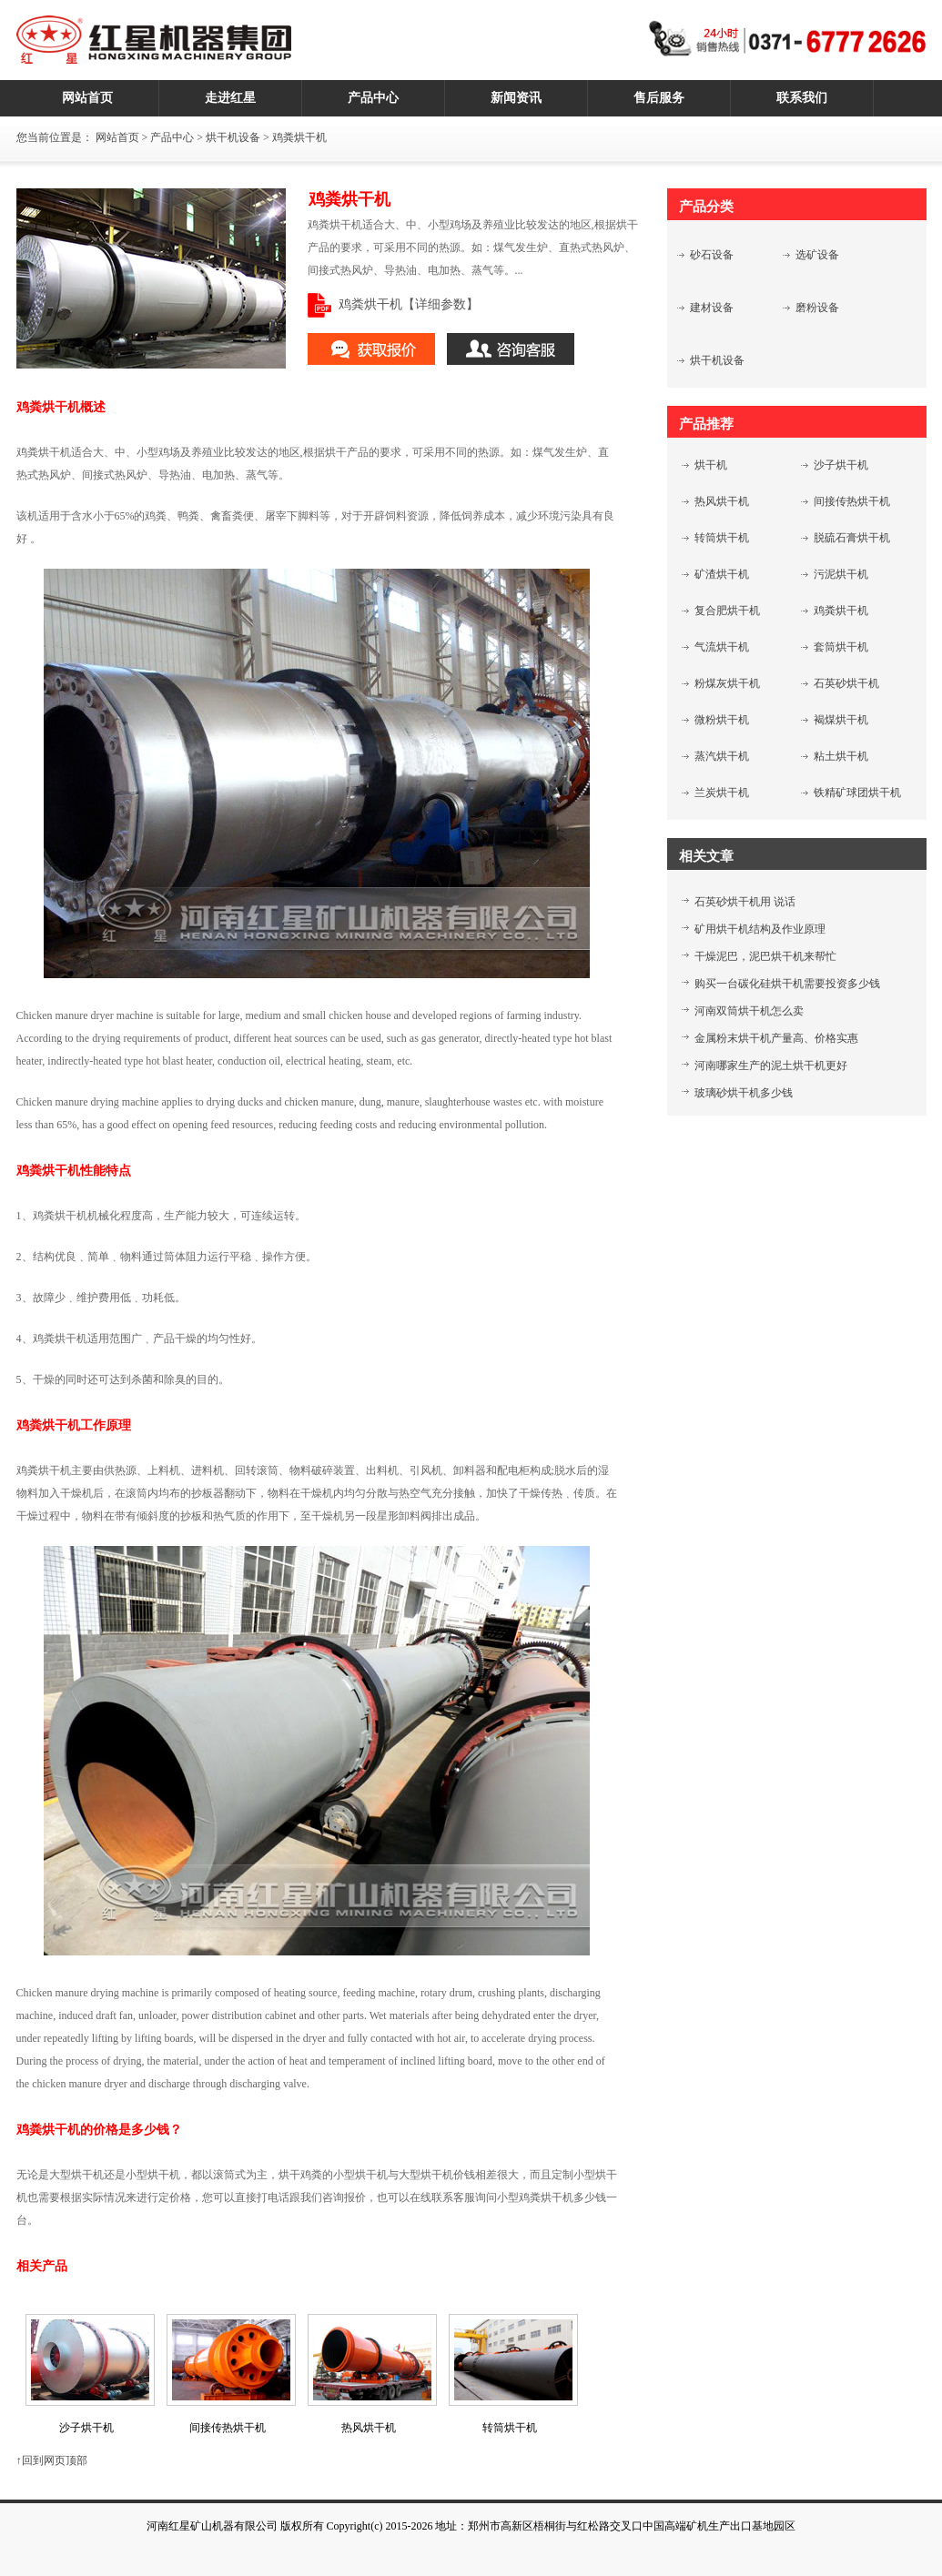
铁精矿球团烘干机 (857, 792)
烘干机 (710, 465)
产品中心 (172, 137)
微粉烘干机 (721, 719)
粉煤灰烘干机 (727, 683)
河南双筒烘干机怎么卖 (749, 1011)
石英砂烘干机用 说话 (744, 901)
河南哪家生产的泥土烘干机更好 (770, 1065)
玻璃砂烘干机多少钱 (743, 1092)
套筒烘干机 (841, 647)
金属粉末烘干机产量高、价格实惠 (776, 1038)
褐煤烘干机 (841, 719)
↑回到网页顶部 (51, 2460)
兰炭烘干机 (721, 792)
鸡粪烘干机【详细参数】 (409, 304)
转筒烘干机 (721, 537)
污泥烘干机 (841, 574)
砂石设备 (712, 254)
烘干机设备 (233, 137)
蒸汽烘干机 (721, 756)
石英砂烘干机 (846, 683)
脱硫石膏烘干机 (852, 537)
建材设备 (712, 307)
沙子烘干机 (841, 465)
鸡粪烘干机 (841, 610)
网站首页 (117, 137)
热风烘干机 (721, 501)
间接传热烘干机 (852, 501)
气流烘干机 (721, 647)
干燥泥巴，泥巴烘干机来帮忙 (765, 956)
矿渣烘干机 (721, 574)
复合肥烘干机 (727, 610)
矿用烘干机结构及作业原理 (760, 929)
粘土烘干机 (841, 756)
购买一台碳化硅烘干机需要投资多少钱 (787, 983)
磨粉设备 (817, 307)
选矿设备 (817, 254)
